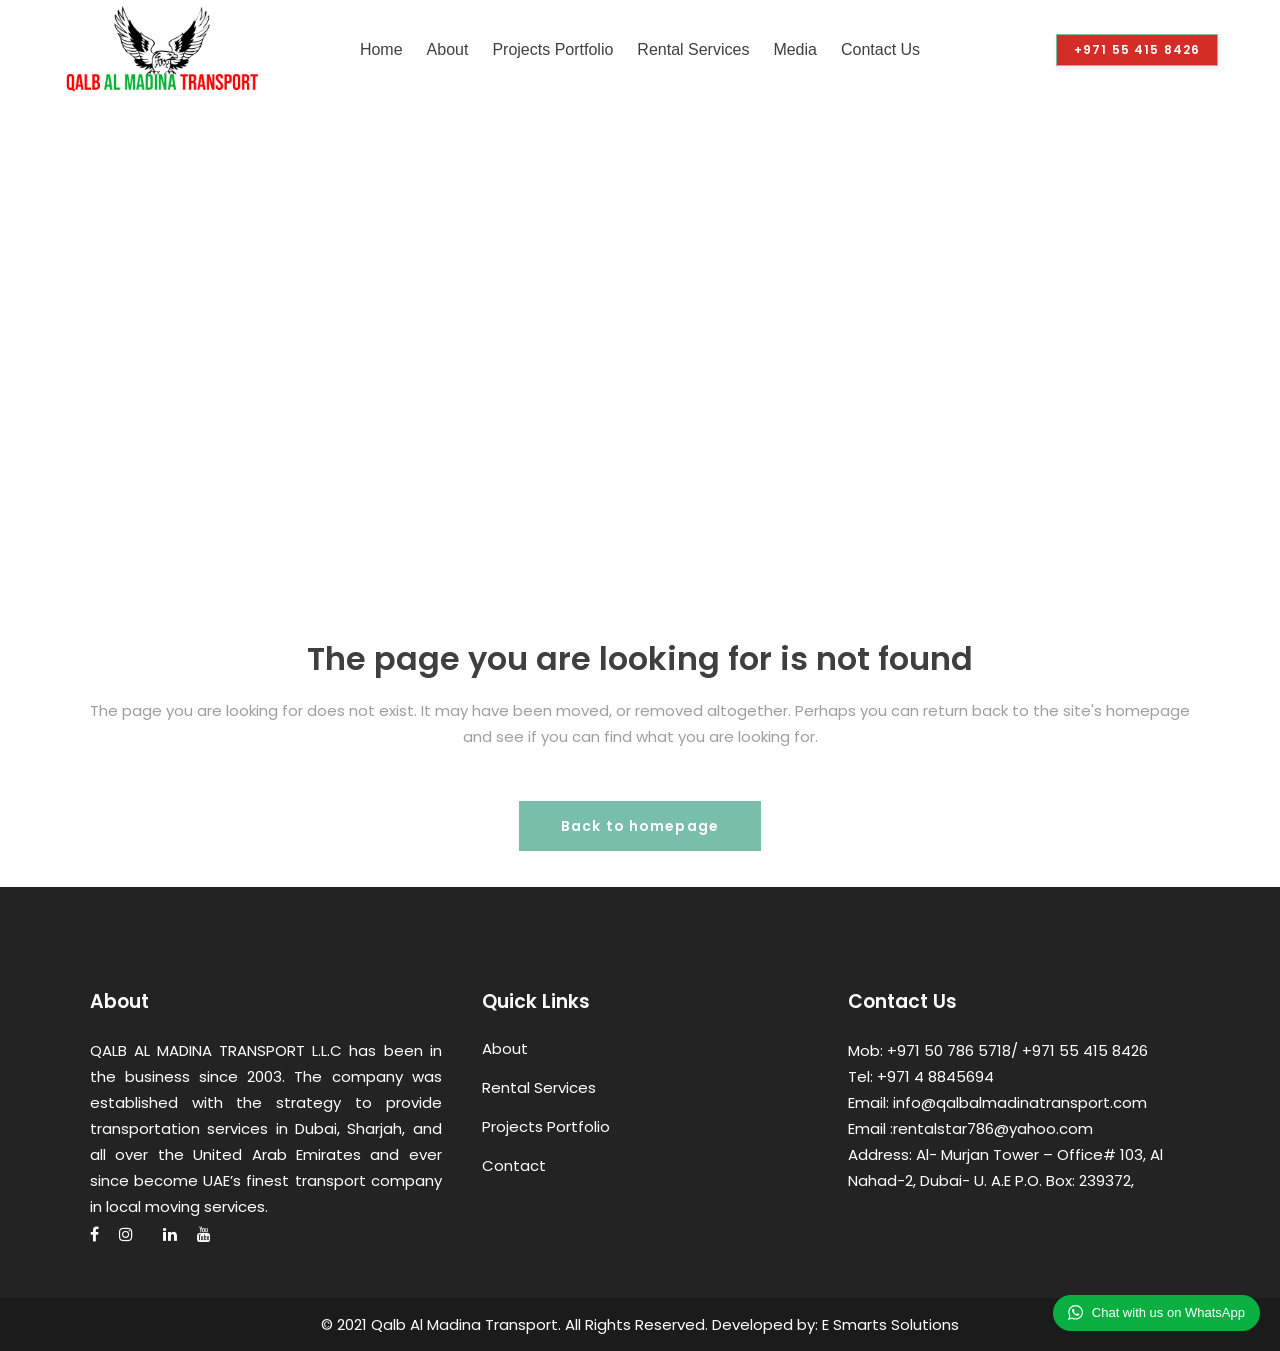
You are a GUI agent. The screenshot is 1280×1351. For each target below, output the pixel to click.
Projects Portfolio (546, 1126)
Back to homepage (640, 826)
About (505, 1048)
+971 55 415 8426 (1137, 49)
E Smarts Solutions (890, 1324)
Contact (514, 1165)
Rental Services (539, 1087)
